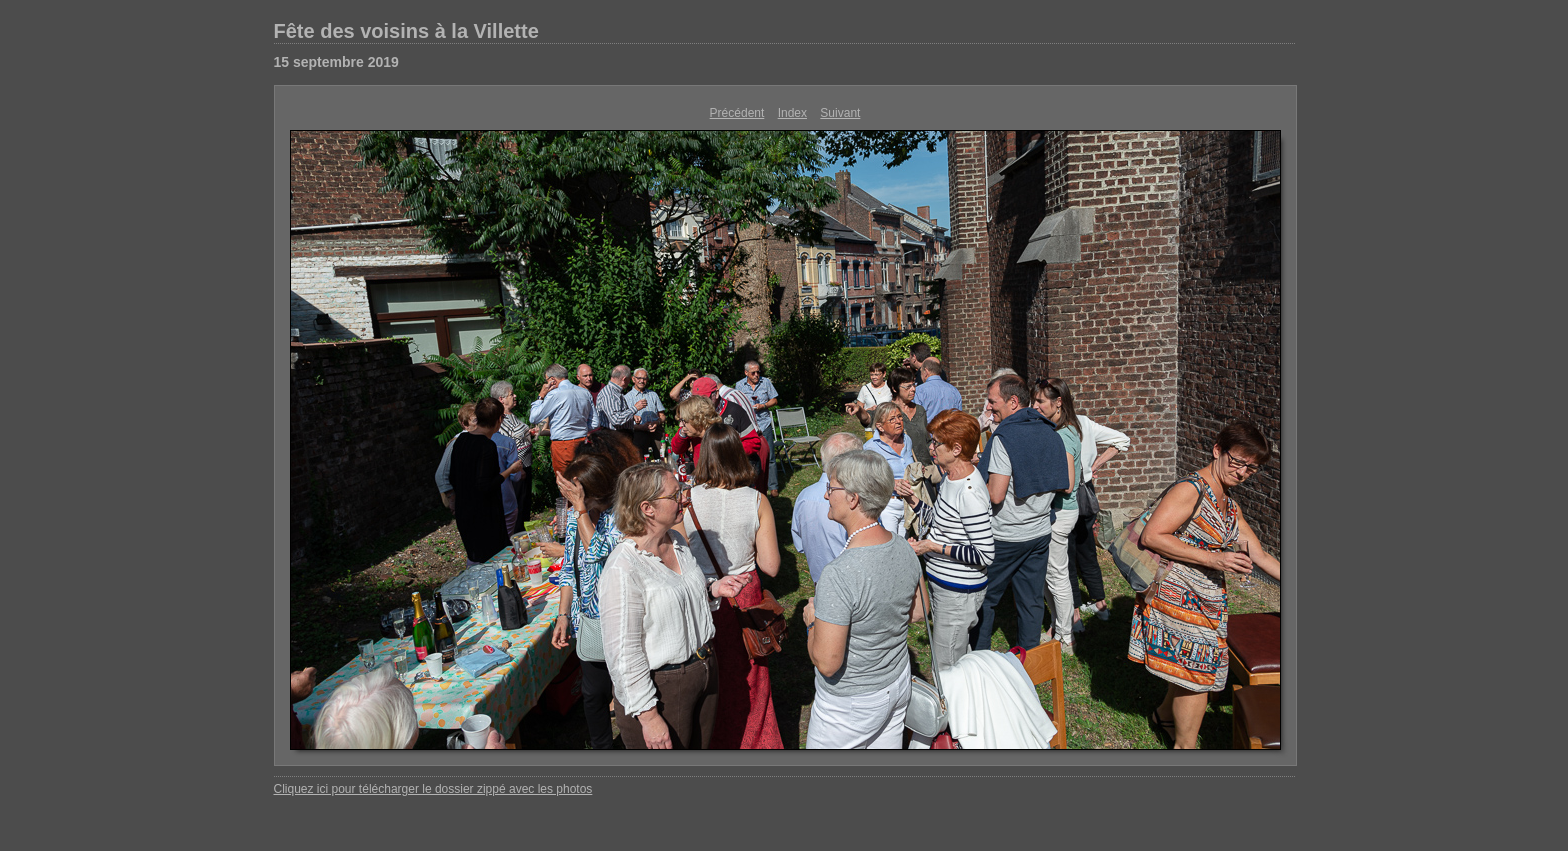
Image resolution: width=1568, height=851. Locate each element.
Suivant (840, 113)
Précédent (737, 113)
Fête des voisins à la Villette (406, 31)
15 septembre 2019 (336, 62)
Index (792, 113)
